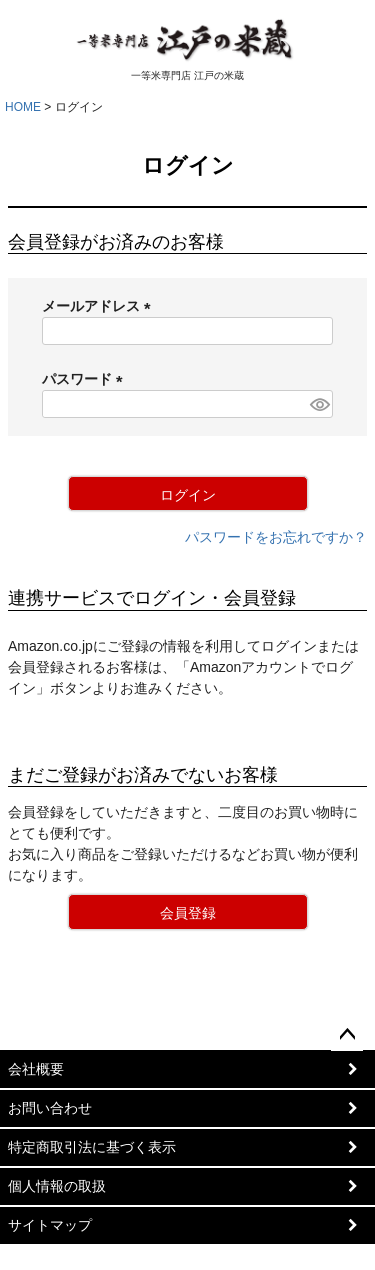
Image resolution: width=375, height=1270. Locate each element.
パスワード (86, 379)
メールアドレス (100, 306)
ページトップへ (347, 1035)
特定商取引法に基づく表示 (92, 1147)
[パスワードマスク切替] (318, 404)
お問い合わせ (50, 1108)
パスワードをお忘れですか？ (276, 537)
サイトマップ (50, 1225)
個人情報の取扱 (57, 1186)
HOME (23, 107)
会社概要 (36, 1069)
